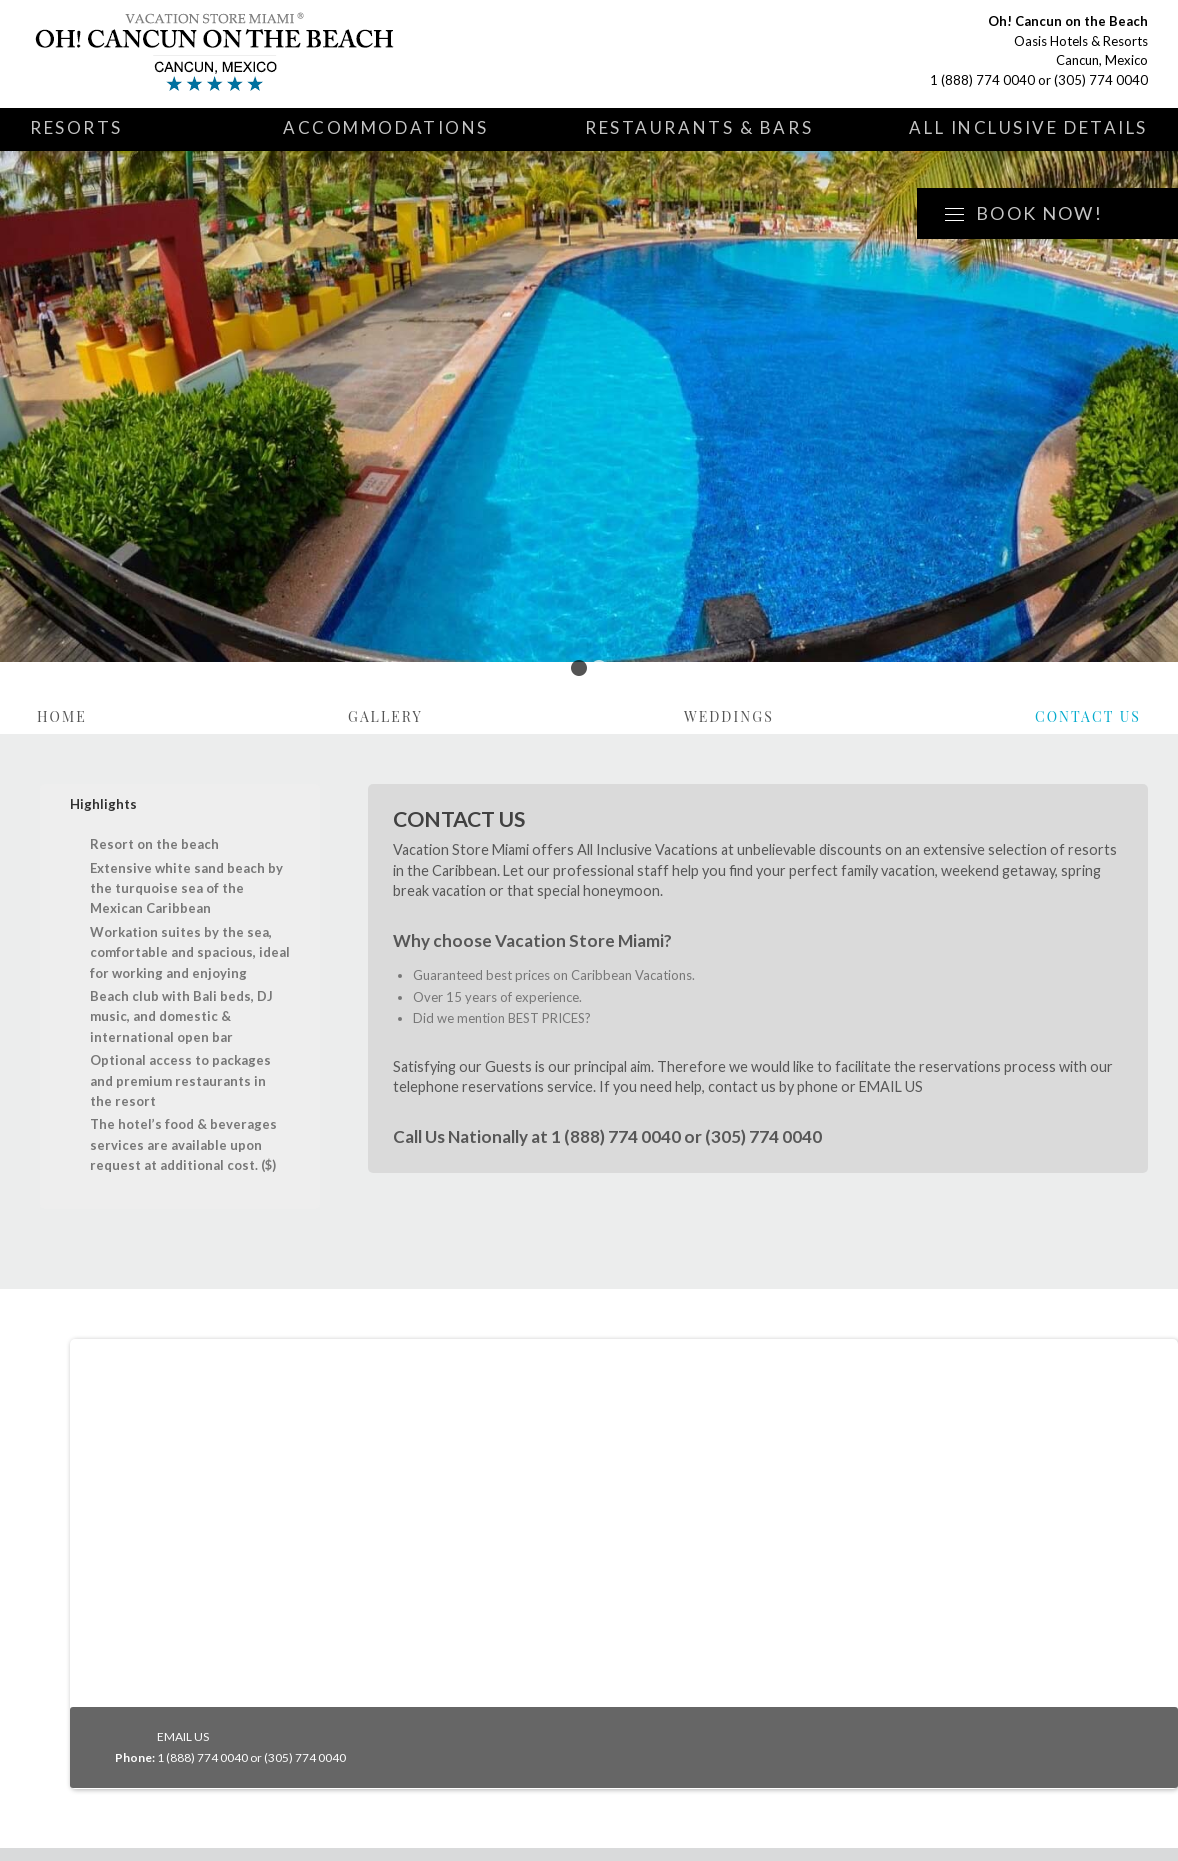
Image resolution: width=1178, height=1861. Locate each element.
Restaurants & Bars (699, 127)
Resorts (76, 127)
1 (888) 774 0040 (982, 80)
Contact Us (1088, 716)
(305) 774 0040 (1101, 80)
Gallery (385, 716)
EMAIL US (891, 1086)
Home (62, 716)
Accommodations (386, 127)
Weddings (729, 716)
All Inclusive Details (1028, 127)
